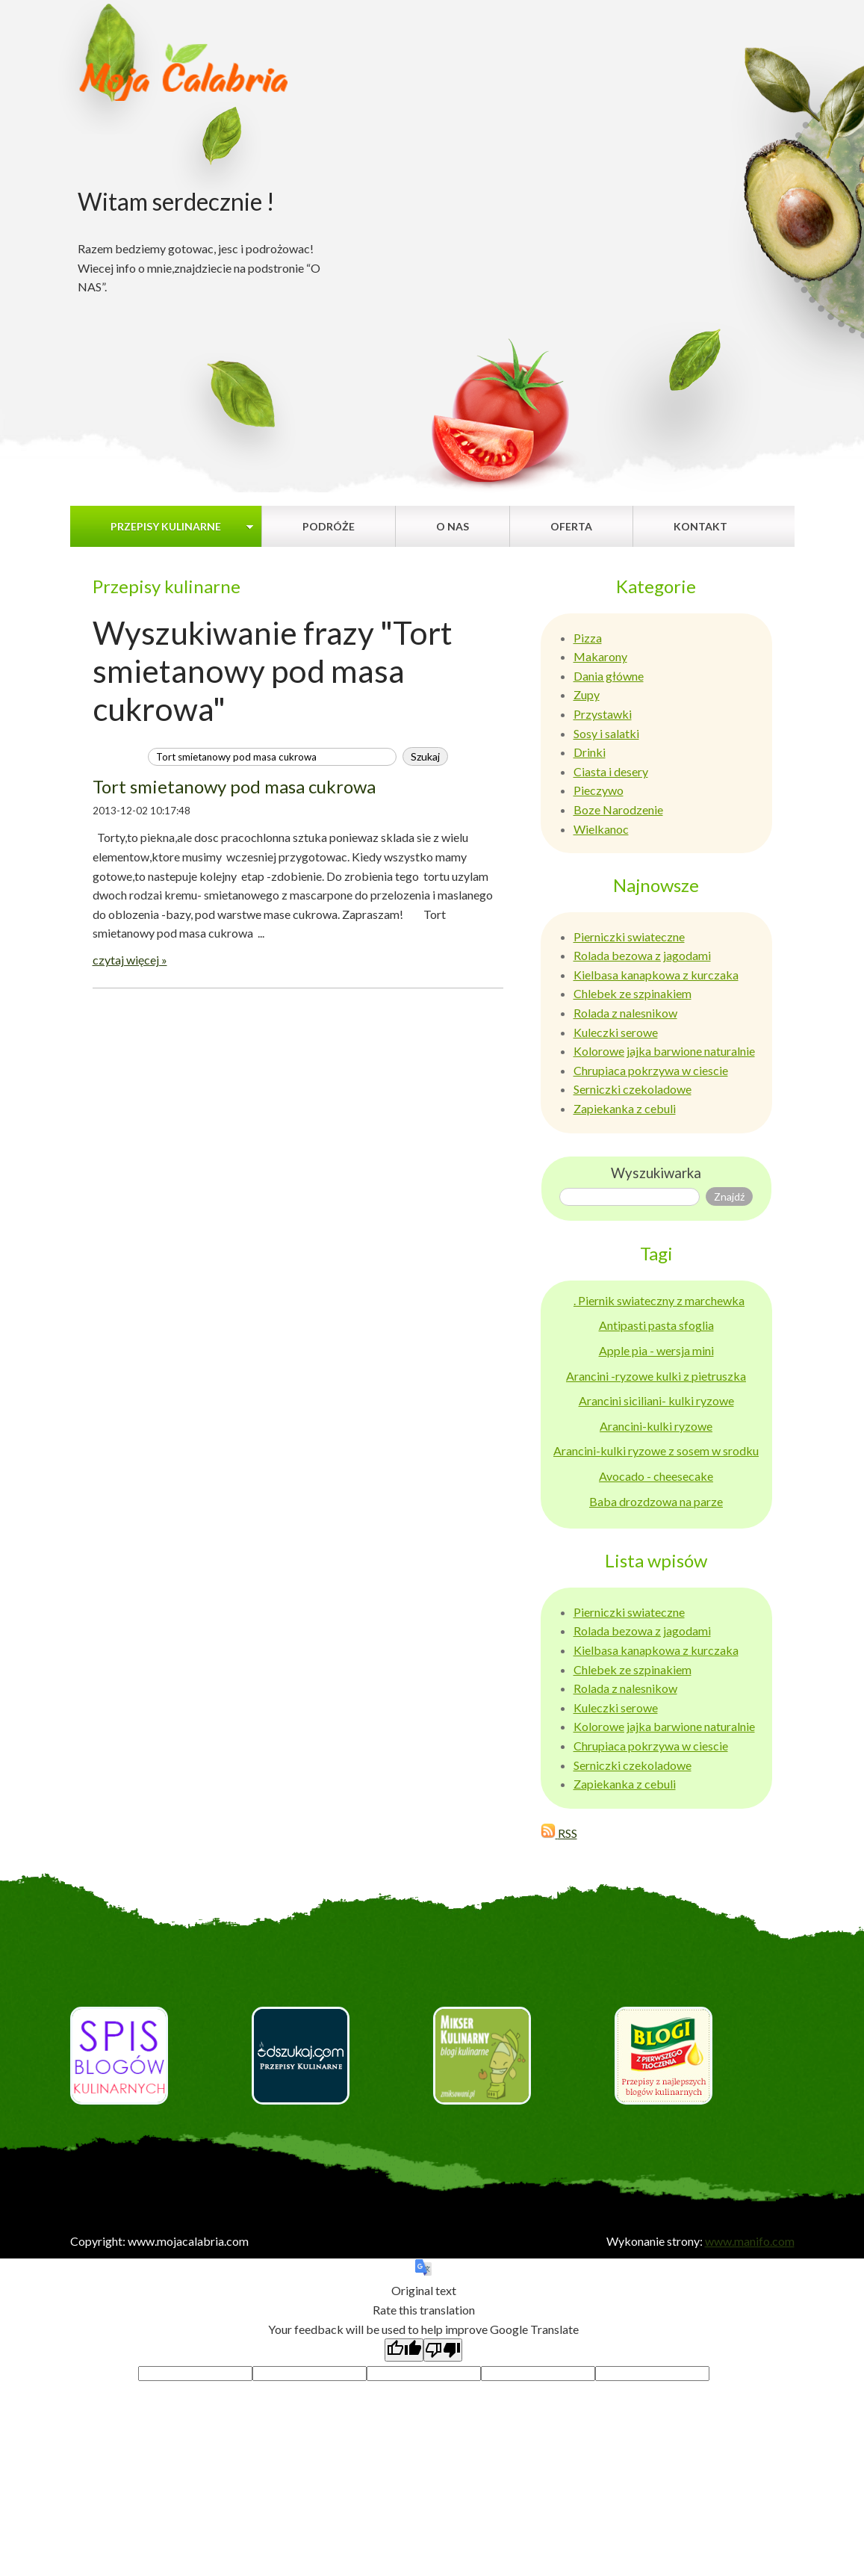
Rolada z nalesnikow (625, 1013)
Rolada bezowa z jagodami (642, 955)
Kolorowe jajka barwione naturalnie (664, 1051)
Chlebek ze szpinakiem (632, 993)
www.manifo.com (750, 2241)
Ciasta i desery (611, 771)
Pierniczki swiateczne (629, 936)
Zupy (587, 694)
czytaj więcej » (130, 960)
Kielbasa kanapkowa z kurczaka (656, 974)
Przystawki (603, 714)
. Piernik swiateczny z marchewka (659, 1300)
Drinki (590, 752)
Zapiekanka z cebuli (625, 1108)
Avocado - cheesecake (656, 1476)
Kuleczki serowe (616, 1032)
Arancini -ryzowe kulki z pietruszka (656, 1376)
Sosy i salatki (606, 733)
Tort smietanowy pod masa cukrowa (234, 786)
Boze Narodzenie (618, 809)
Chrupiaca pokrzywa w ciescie (651, 1070)
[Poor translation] (442, 2350)
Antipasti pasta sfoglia (656, 1325)
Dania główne (609, 676)
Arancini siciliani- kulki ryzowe (656, 1400)
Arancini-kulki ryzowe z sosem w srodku (656, 1450)
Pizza (588, 638)
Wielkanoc (601, 829)
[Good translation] (404, 2350)
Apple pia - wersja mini (656, 1350)
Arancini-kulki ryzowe (656, 1426)
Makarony (600, 656)
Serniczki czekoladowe (632, 1089)
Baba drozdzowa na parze (656, 1501)
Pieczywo (599, 790)
